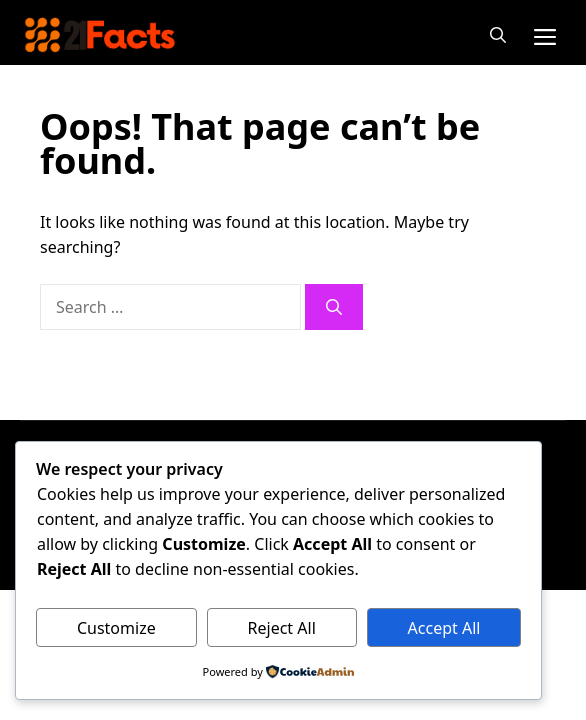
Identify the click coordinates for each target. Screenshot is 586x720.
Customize (116, 628)
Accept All (444, 628)
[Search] (334, 307)
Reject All (282, 628)
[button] (498, 35)
